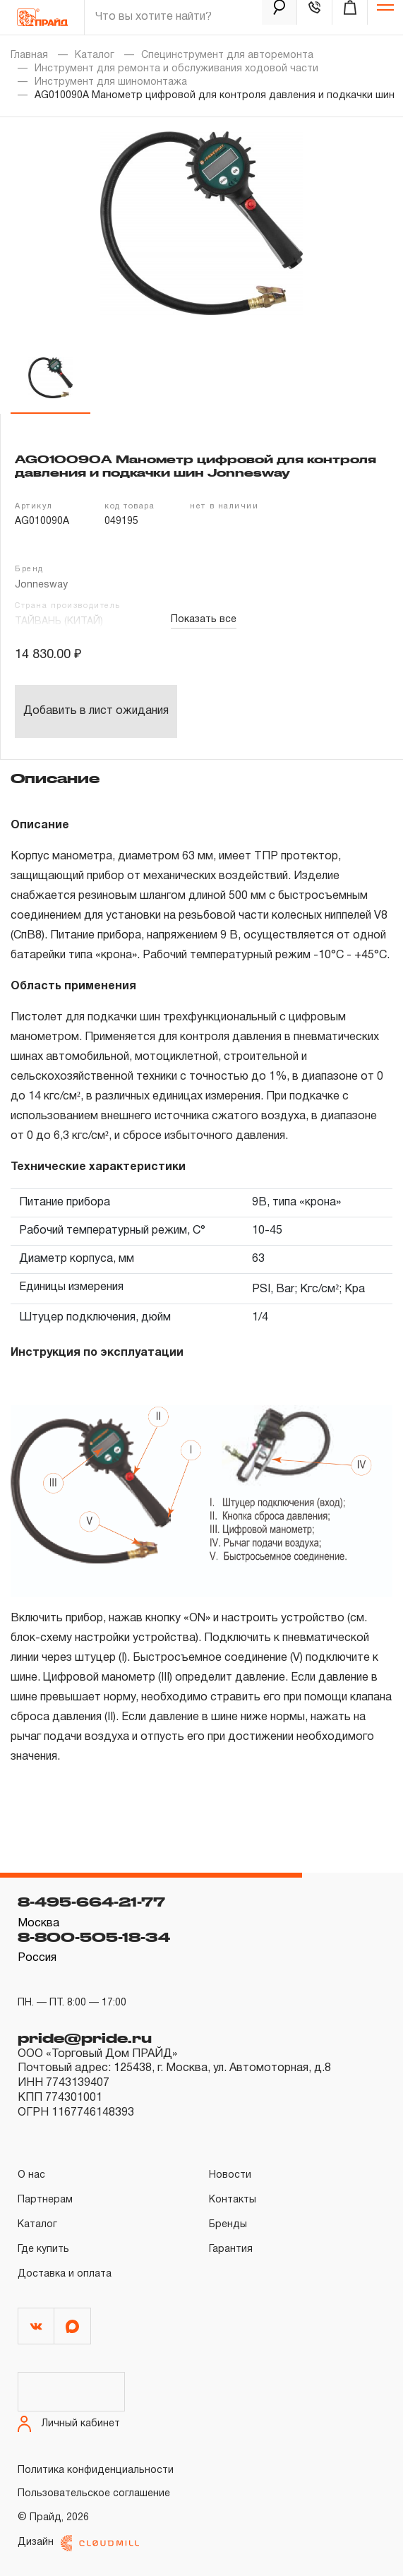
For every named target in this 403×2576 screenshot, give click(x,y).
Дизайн (78, 2543)
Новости (230, 2175)
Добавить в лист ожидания (96, 711)
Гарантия (231, 2249)
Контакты (232, 2200)
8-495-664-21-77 (91, 1901)
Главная (29, 55)
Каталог (94, 55)
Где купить (43, 2249)
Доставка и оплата (65, 2274)
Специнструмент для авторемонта (227, 55)
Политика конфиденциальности (96, 2470)
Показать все (203, 619)
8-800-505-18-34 (94, 1937)
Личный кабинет (69, 2424)
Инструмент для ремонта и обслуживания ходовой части (176, 68)
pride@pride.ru (85, 2038)
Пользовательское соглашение (94, 2493)
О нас (31, 2175)
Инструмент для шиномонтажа (111, 82)
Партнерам (45, 2200)
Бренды (228, 2224)
